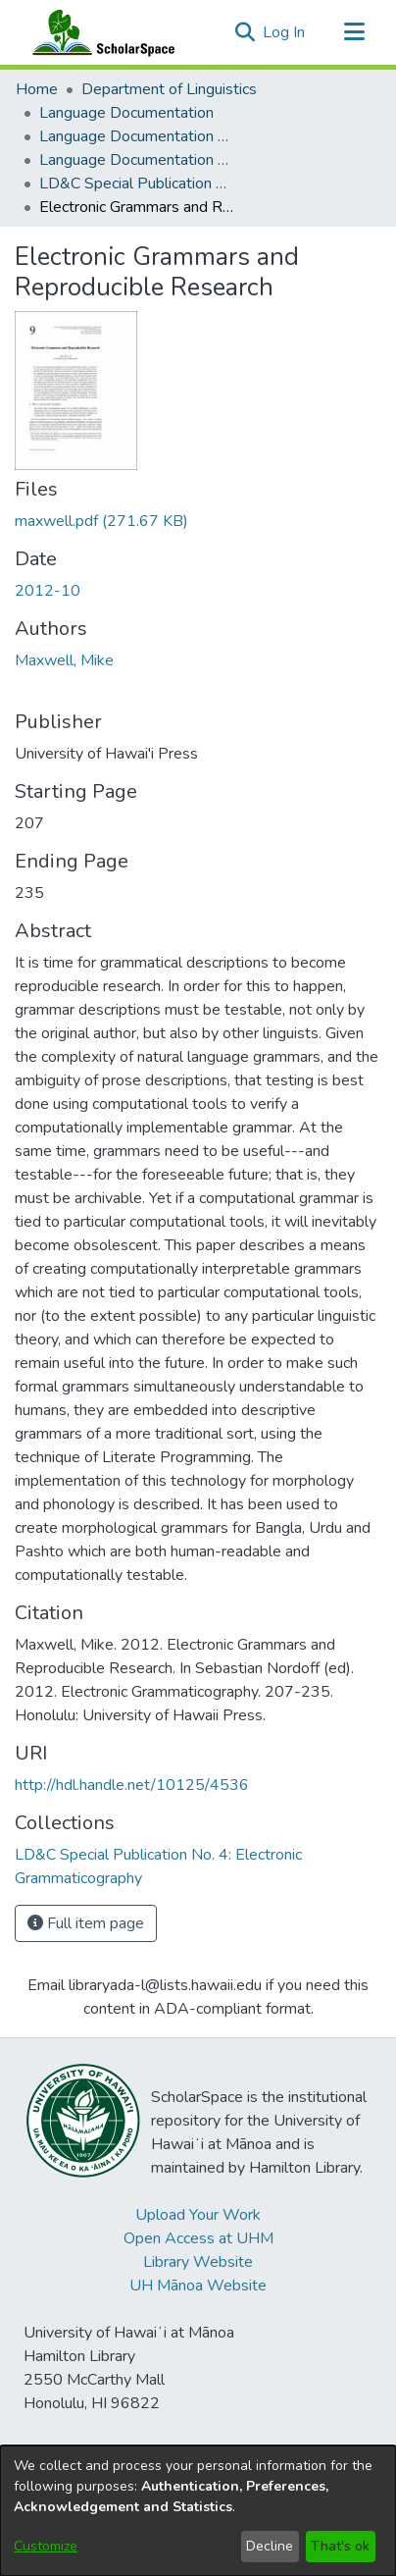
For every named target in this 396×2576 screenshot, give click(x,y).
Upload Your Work (198, 2215)
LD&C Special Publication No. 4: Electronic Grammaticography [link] (137, 183)
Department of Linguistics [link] (169, 89)
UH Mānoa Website (198, 2285)
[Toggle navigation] (353, 32)
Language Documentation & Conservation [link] (137, 136)
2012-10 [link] (47, 591)
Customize (45, 2546)
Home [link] (37, 89)
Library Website (198, 2262)
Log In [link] (285, 32)
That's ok (340, 2546)
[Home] (99, 32)
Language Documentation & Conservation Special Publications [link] (137, 160)
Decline (269, 2546)
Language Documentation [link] (126, 113)
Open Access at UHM (198, 2238)
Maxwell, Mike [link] (64, 660)
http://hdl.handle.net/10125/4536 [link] (132, 1785)
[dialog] (198, 2510)
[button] (244, 32)
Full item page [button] (85, 1923)
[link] (101, 521)
